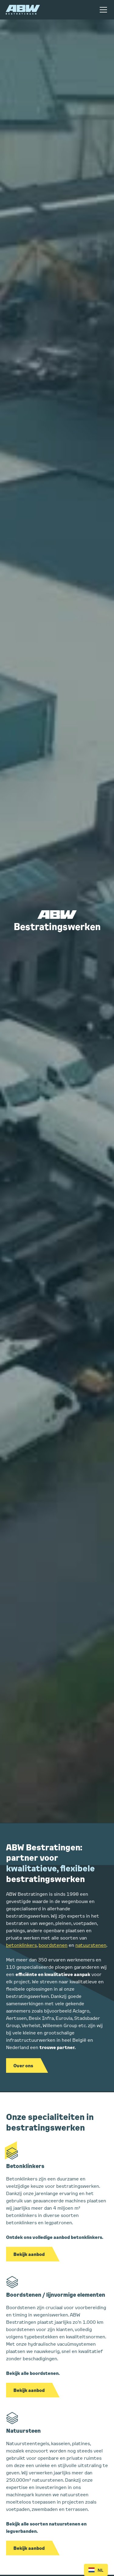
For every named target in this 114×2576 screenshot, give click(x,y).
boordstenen (53, 1945)
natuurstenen (90, 1945)
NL (95, 2570)
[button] (102, 9)
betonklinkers (21, 1945)
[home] (23, 10)
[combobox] (96, 2570)
